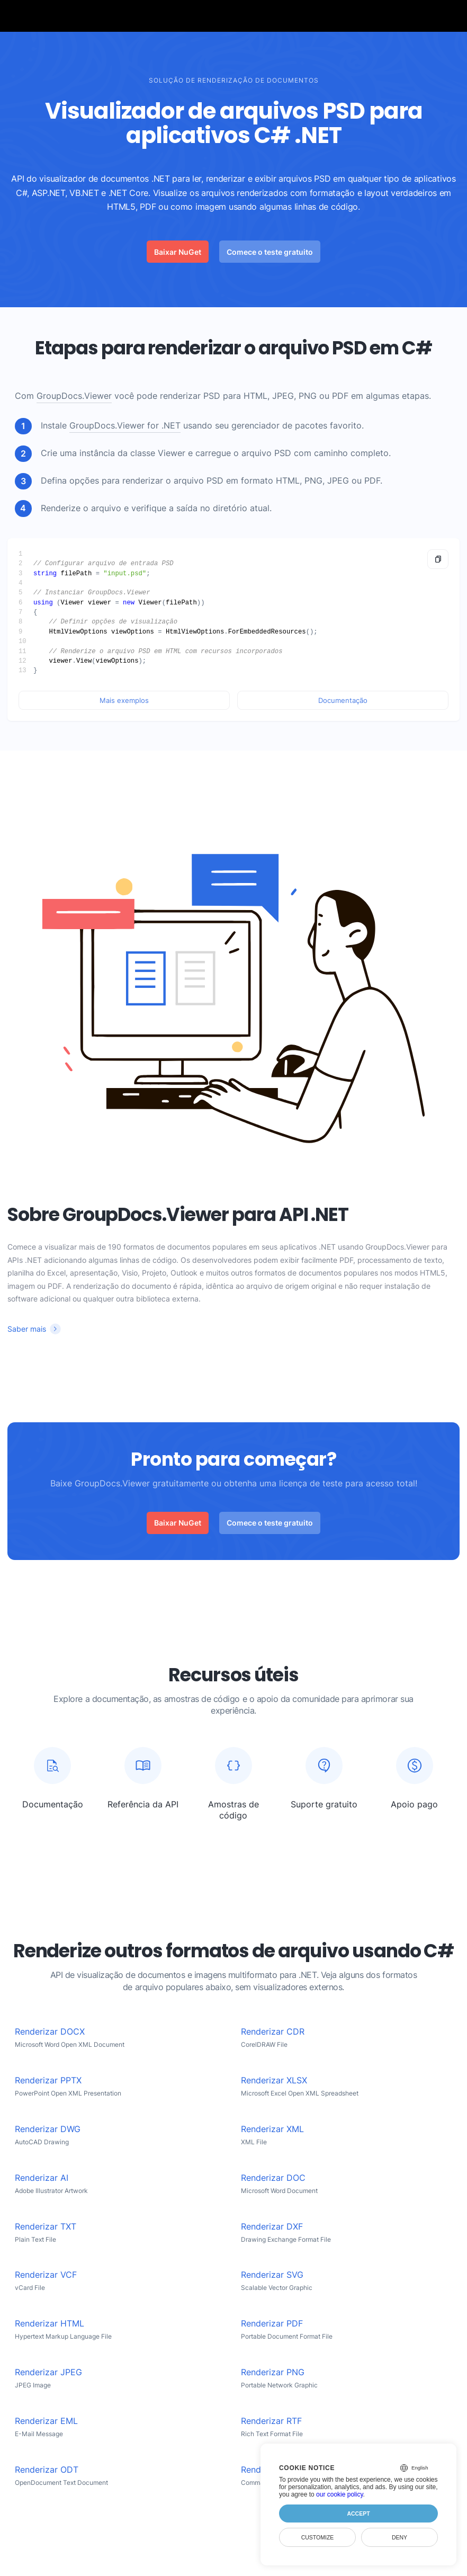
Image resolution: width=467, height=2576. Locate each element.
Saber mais (26, 1328)
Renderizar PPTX (48, 2080)
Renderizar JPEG (48, 2372)
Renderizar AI (41, 2178)
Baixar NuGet (177, 251)
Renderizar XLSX (274, 2080)
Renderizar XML (272, 2129)
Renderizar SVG (272, 2275)
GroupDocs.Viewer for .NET (125, 426)
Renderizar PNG (272, 2372)
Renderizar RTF (271, 2421)
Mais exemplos (124, 700)
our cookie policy (339, 2494)
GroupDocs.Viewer (74, 396)
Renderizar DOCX (50, 2032)
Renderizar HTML (49, 2324)
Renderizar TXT (45, 2227)
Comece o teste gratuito (270, 251)
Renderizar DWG (47, 2129)
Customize (317, 2537)
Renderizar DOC (273, 2178)
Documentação (342, 700)
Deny (399, 2537)
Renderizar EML (46, 2421)
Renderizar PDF (272, 2324)
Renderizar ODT (46, 2470)
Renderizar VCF (46, 2275)
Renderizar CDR (272, 2032)
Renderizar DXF (272, 2227)
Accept (358, 2513)
